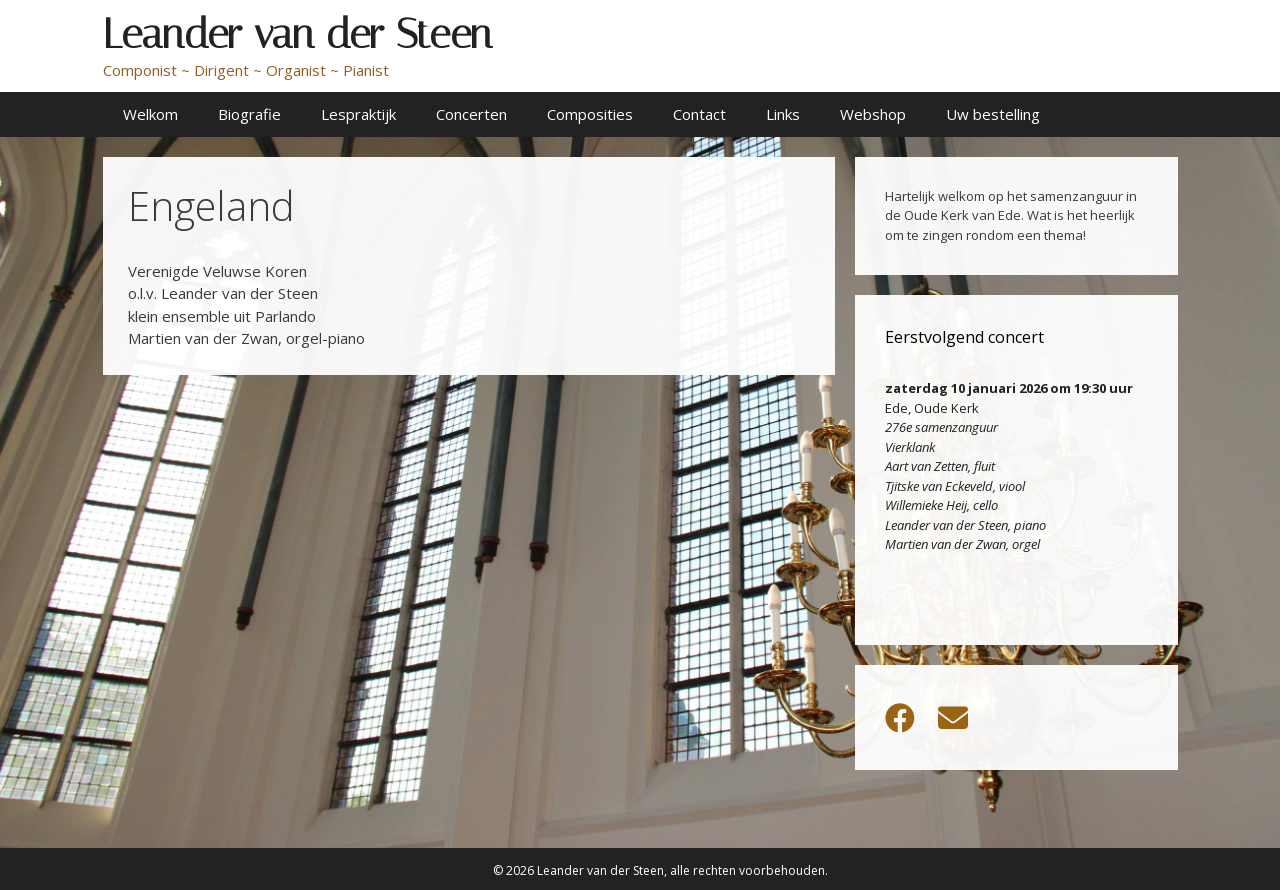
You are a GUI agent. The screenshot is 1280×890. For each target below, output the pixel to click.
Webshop (873, 114)
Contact (699, 114)
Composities (590, 114)
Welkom (150, 114)
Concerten (471, 114)
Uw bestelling (993, 114)
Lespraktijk (358, 114)
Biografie (249, 114)
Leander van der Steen (297, 34)
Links (783, 114)
